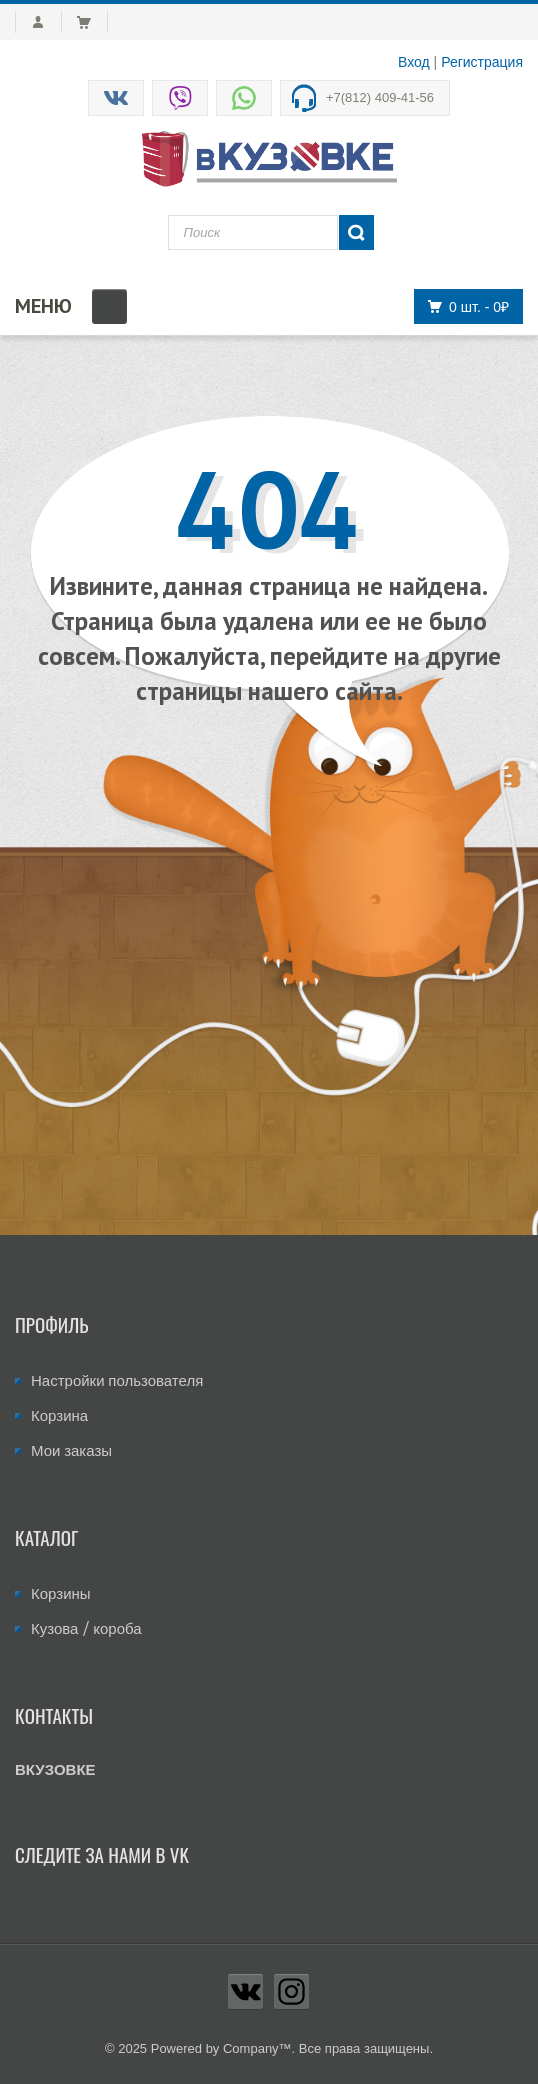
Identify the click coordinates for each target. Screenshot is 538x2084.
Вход (414, 62)
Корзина (59, 1415)
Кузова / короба (86, 1628)
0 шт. (463, 306)
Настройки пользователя (117, 1380)
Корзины (61, 1593)
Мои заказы (71, 1450)
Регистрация (482, 62)
